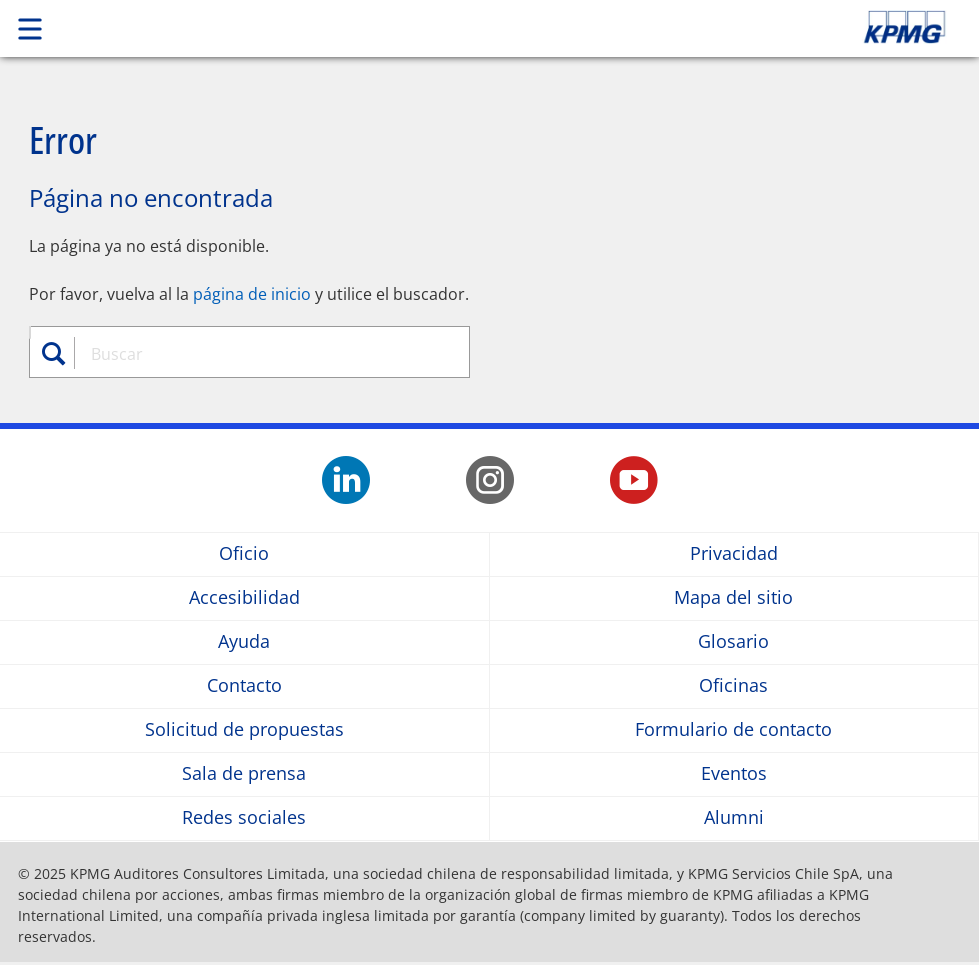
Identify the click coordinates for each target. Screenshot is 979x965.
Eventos (734, 774)
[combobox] (261, 354)
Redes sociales (244, 818)
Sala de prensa (244, 774)
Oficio (244, 554)
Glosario (733, 642)
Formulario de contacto (733, 730)
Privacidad (734, 554)
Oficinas (733, 686)
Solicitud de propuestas (244, 730)
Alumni (734, 818)
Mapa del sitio (733, 598)
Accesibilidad (244, 598)
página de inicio (252, 294)
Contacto (244, 686)
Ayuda (244, 642)
